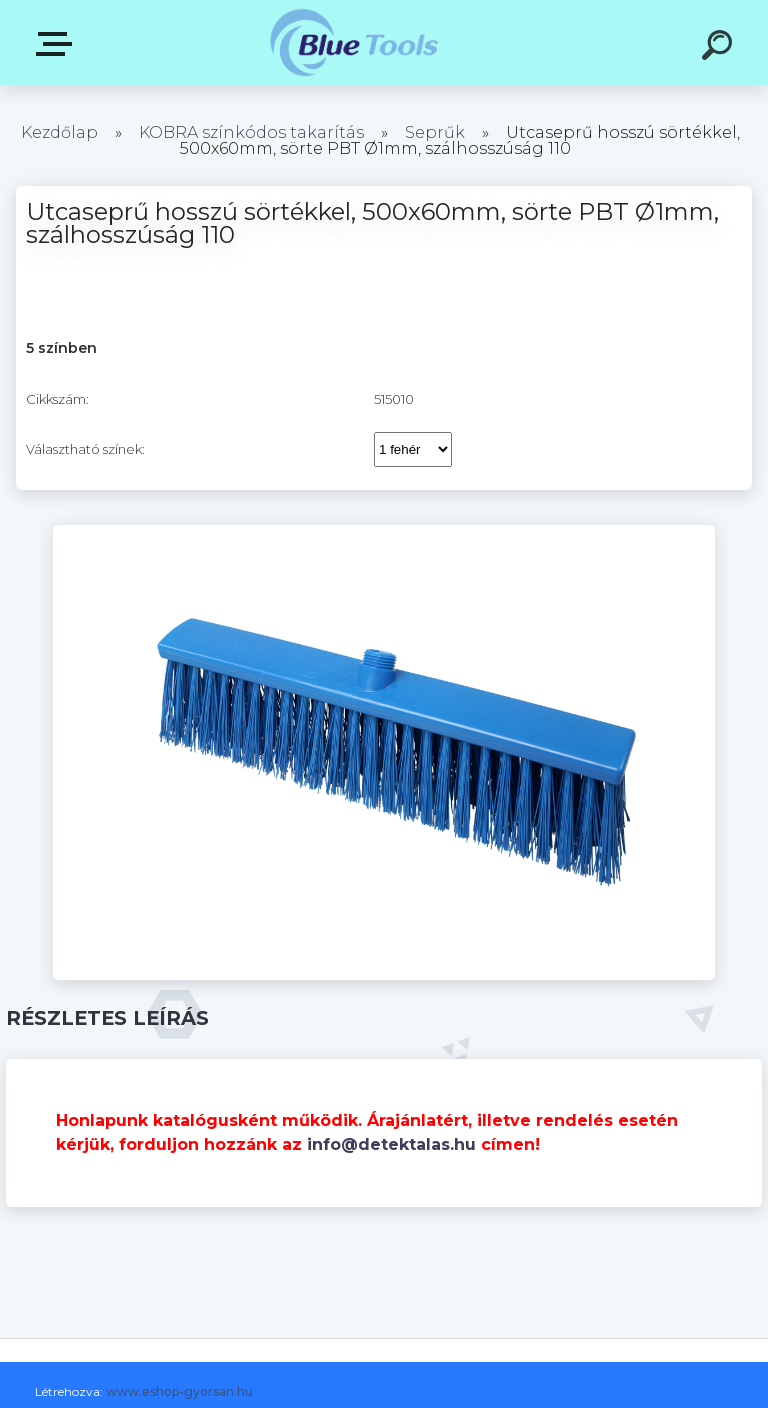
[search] (720, 48)
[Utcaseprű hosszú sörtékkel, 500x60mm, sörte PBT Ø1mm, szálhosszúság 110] (384, 532)
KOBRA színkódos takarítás (251, 132)
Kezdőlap (59, 132)
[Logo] (354, 42)
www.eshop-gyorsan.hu (179, 1391)
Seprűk (435, 132)
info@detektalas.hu (391, 1144)
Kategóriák (58, 44)
